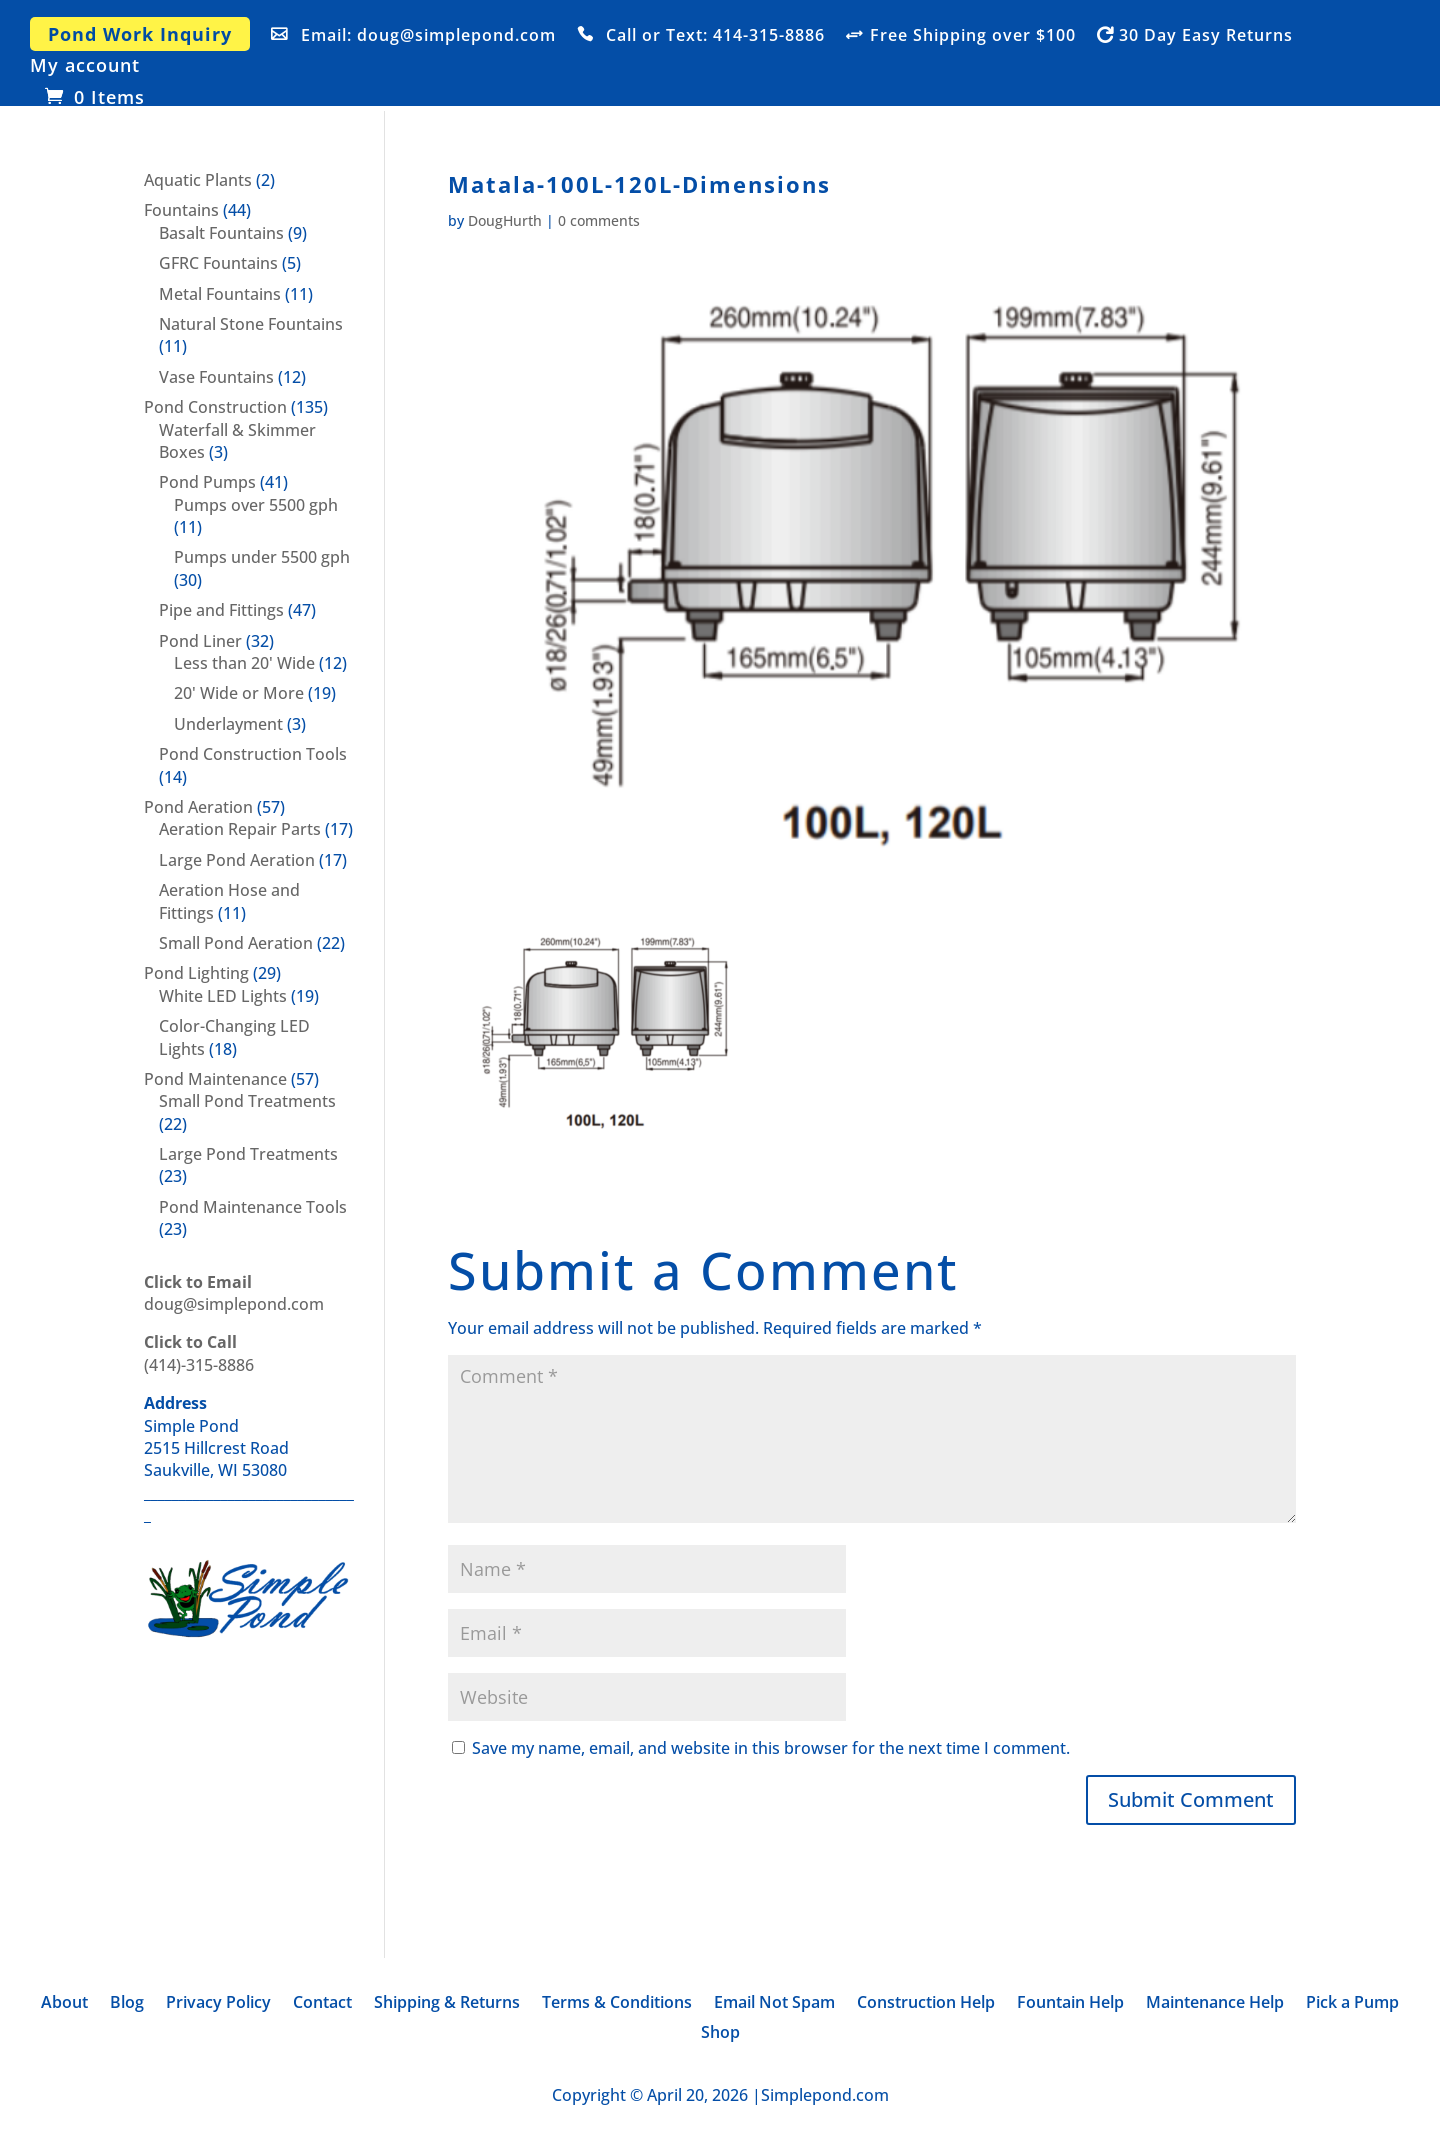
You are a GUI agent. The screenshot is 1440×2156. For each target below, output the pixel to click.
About (64, 2004)
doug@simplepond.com (234, 1293)
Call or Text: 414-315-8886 (715, 36)
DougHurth (505, 220)
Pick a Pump (1352, 2004)
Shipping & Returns (447, 2004)
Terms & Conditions (617, 2004)
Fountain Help (1070, 2004)
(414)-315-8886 (199, 1353)
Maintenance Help (1215, 2004)
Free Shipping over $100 (973, 36)
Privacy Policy (218, 2004)
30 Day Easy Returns (1206, 36)
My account (85, 66)
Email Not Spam (774, 2004)
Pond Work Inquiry (140, 34)
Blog (127, 2004)
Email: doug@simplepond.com (428, 36)
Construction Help (926, 2004)
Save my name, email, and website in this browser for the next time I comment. (771, 1748)
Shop (720, 2034)
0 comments (599, 220)
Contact (322, 2004)
